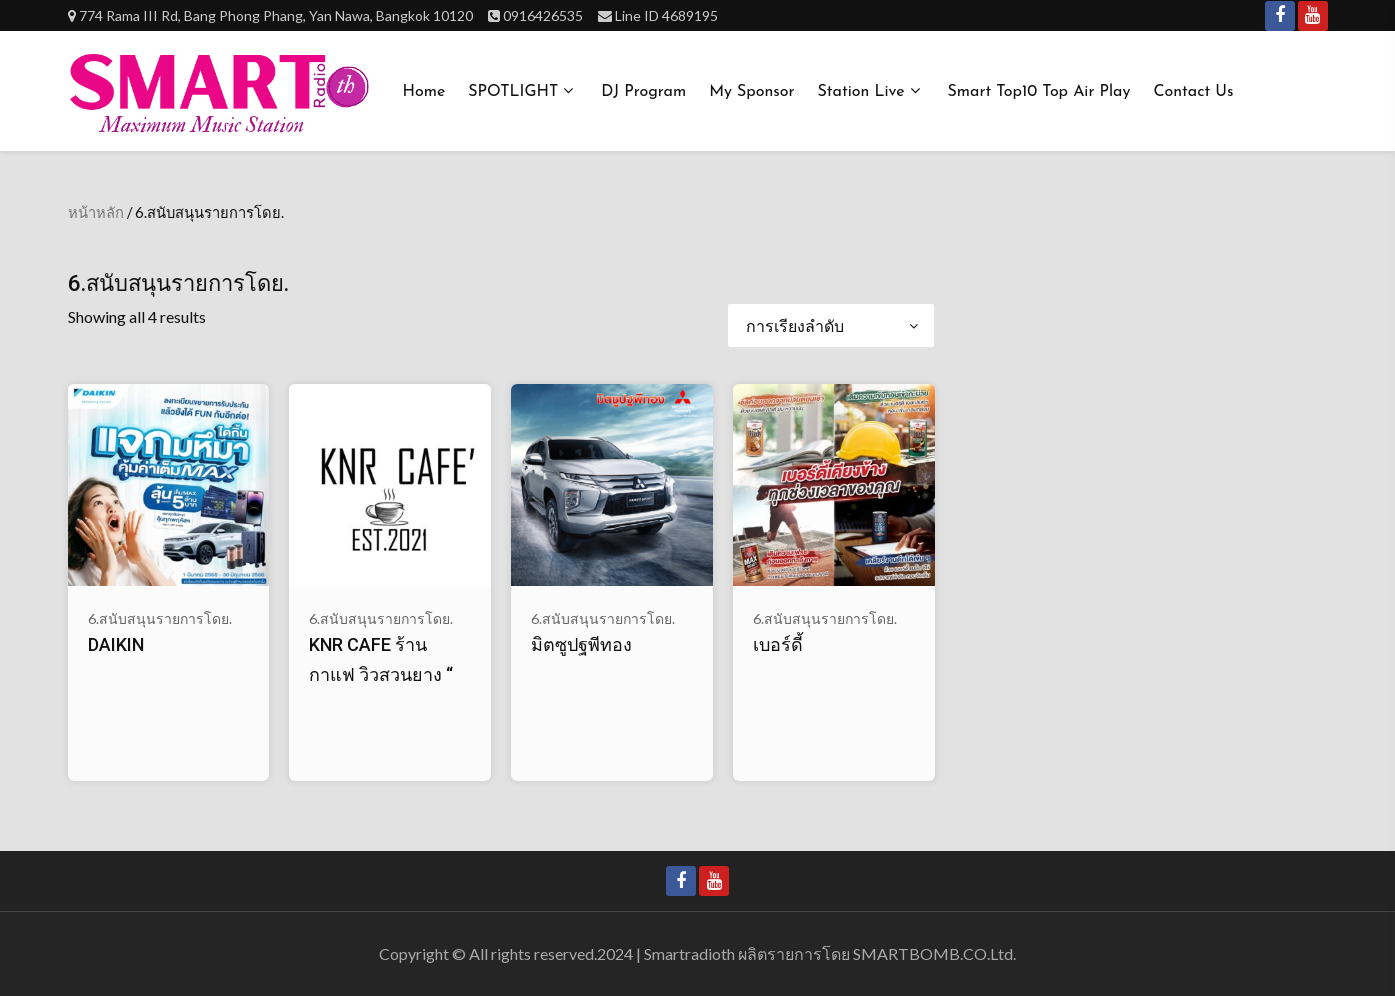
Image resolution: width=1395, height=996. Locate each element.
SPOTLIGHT (513, 92)
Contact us (1193, 92)
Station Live (861, 92)
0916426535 (543, 15)
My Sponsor (751, 92)
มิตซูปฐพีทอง (581, 644)
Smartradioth (689, 953)
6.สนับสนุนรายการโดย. (160, 618)
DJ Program (643, 92)
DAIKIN (116, 644)
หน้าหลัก (96, 212)
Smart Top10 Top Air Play (1039, 92)
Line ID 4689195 (666, 15)
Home (424, 92)
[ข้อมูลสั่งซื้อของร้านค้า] (831, 325)
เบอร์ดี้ (778, 644)
